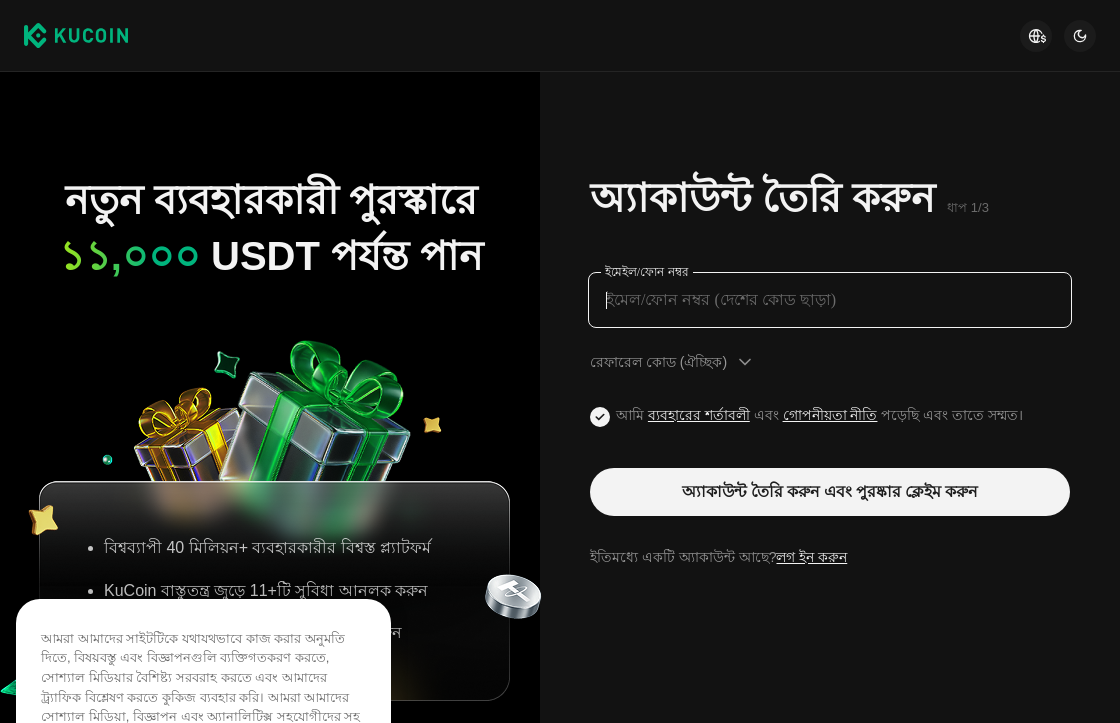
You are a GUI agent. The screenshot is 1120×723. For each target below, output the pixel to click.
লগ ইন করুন (811, 557)
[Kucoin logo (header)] (76, 35)
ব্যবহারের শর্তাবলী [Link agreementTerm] (699, 415)
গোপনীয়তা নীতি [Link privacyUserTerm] (830, 415)
